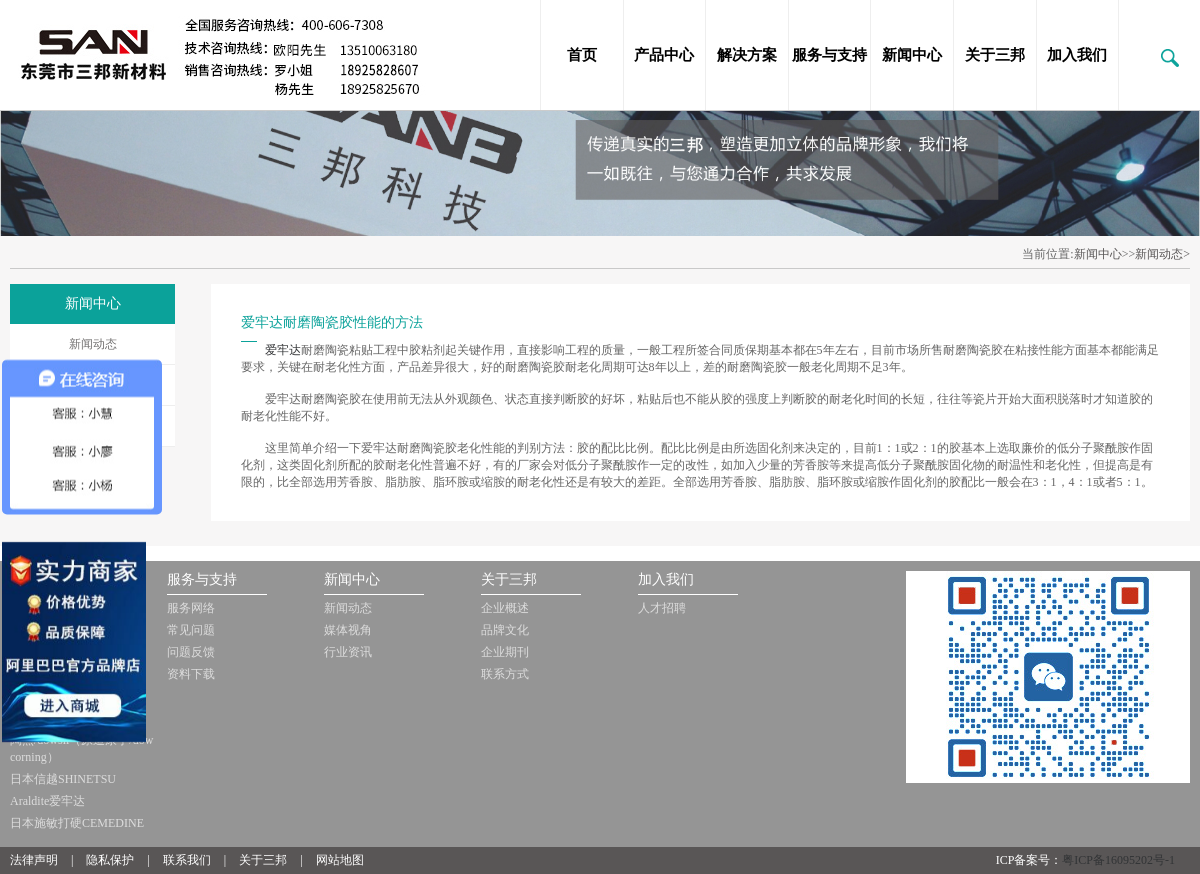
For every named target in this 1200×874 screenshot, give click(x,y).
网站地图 (340, 860)
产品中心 (664, 55)
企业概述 (505, 608)
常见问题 (191, 630)
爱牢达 (283, 350)
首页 (582, 55)
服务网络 (191, 608)
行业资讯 (348, 652)
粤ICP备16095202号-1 (1118, 860)
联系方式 (505, 674)
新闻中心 (912, 55)
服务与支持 (829, 55)
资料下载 (191, 674)
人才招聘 (662, 608)
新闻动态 (93, 344)
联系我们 (187, 860)
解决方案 (747, 55)
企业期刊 (505, 652)
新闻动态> (1162, 254)
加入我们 (1077, 55)
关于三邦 (995, 55)
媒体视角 (348, 630)
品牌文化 (505, 630)
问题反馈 (191, 652)
